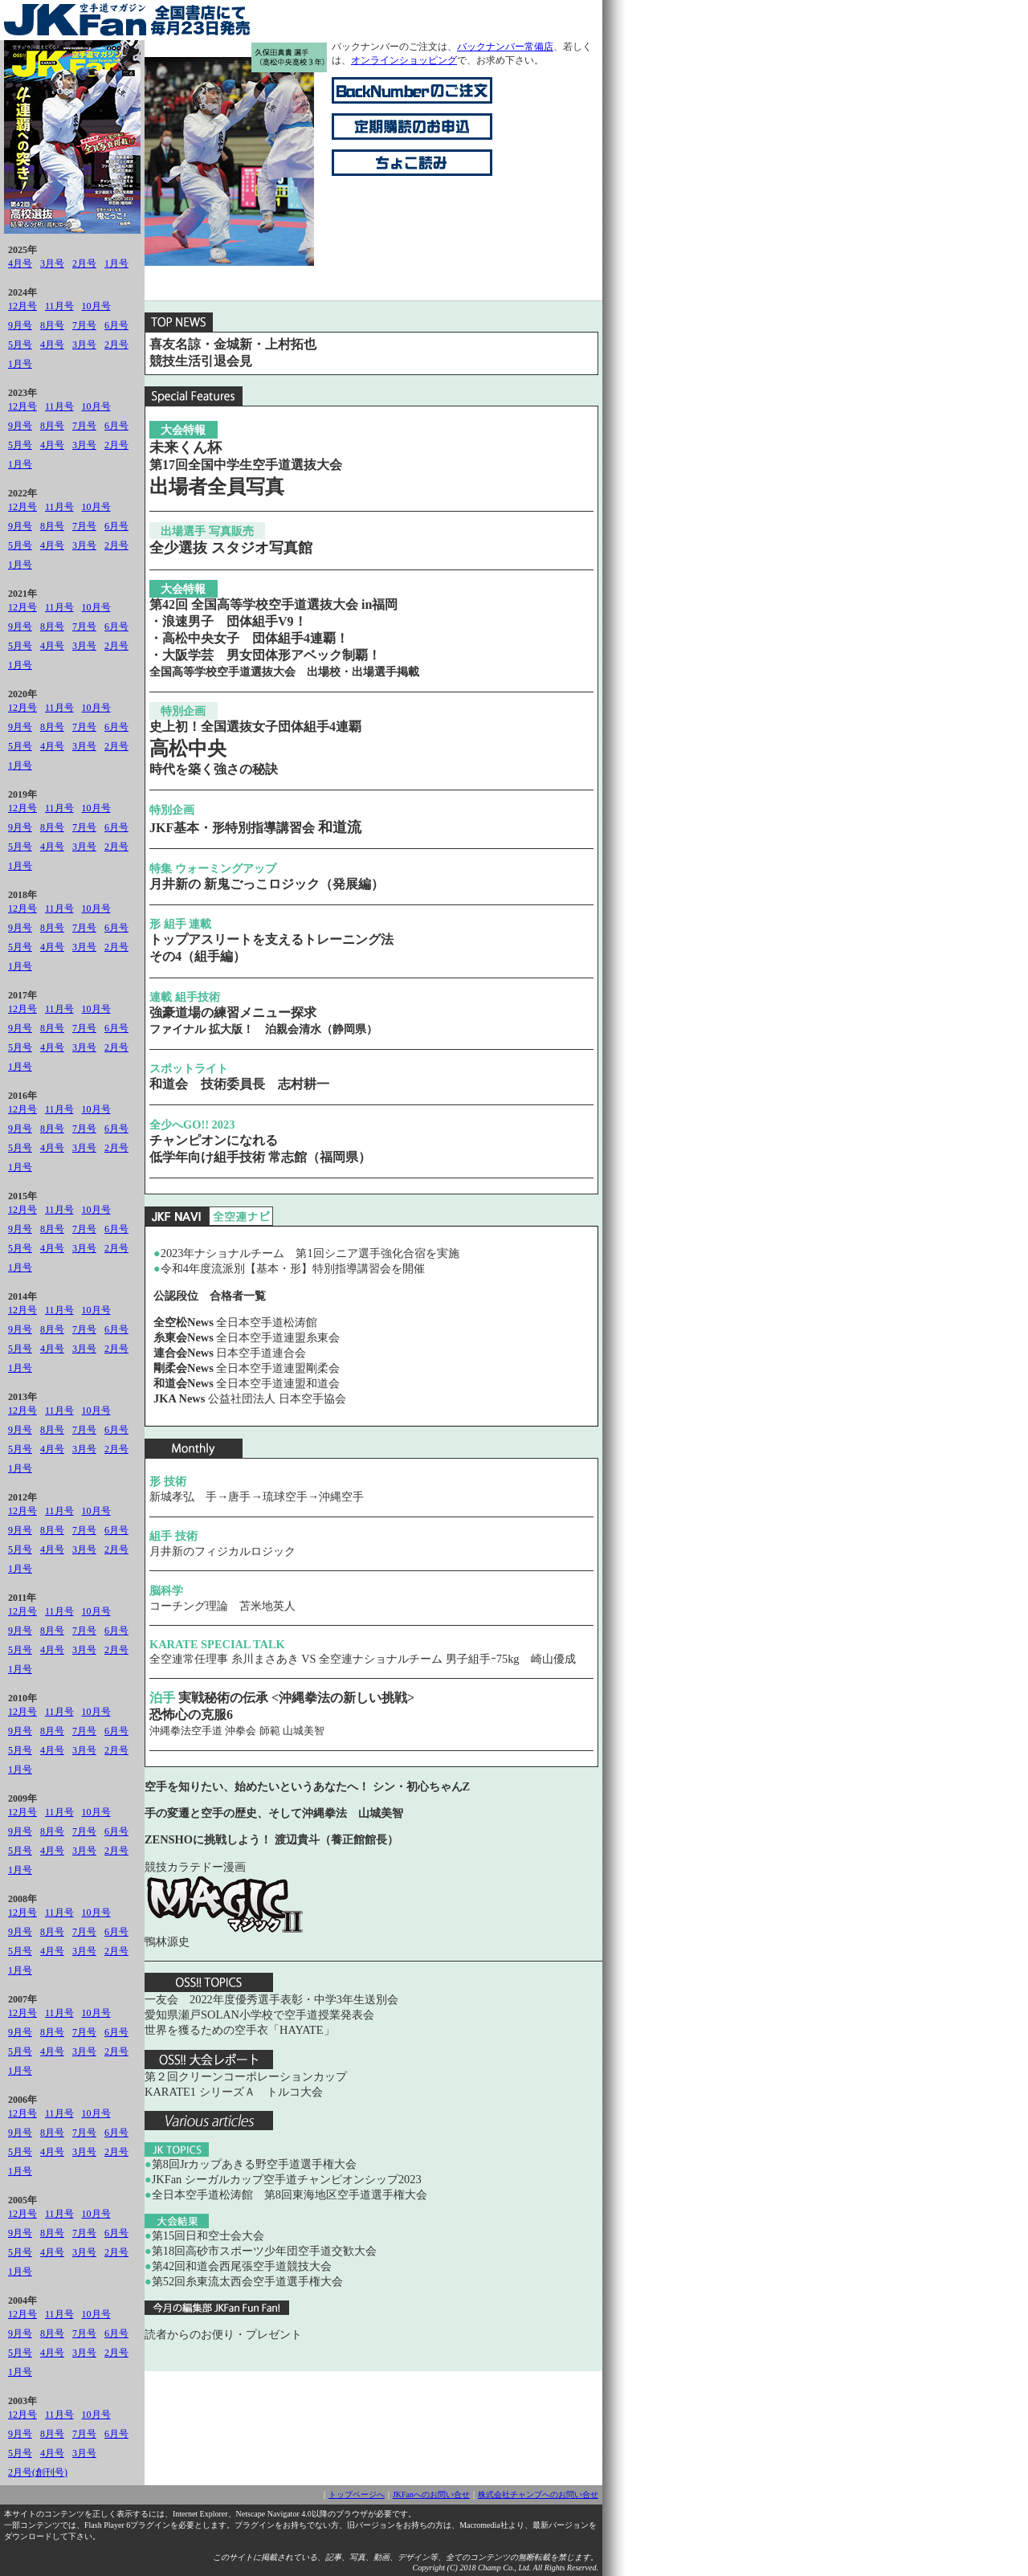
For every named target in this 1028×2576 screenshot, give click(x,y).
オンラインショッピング (404, 60)
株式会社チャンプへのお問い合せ (538, 2494)
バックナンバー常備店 (505, 46)
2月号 (84, 263)
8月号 (52, 325)
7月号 (84, 325)
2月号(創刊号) (37, 2472)
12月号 (22, 306)
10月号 (96, 306)
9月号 (20, 325)
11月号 (59, 306)
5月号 (20, 344)
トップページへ (356, 2494)
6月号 (116, 325)
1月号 (116, 263)
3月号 (52, 263)
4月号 (20, 263)
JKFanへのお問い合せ (431, 2494)
